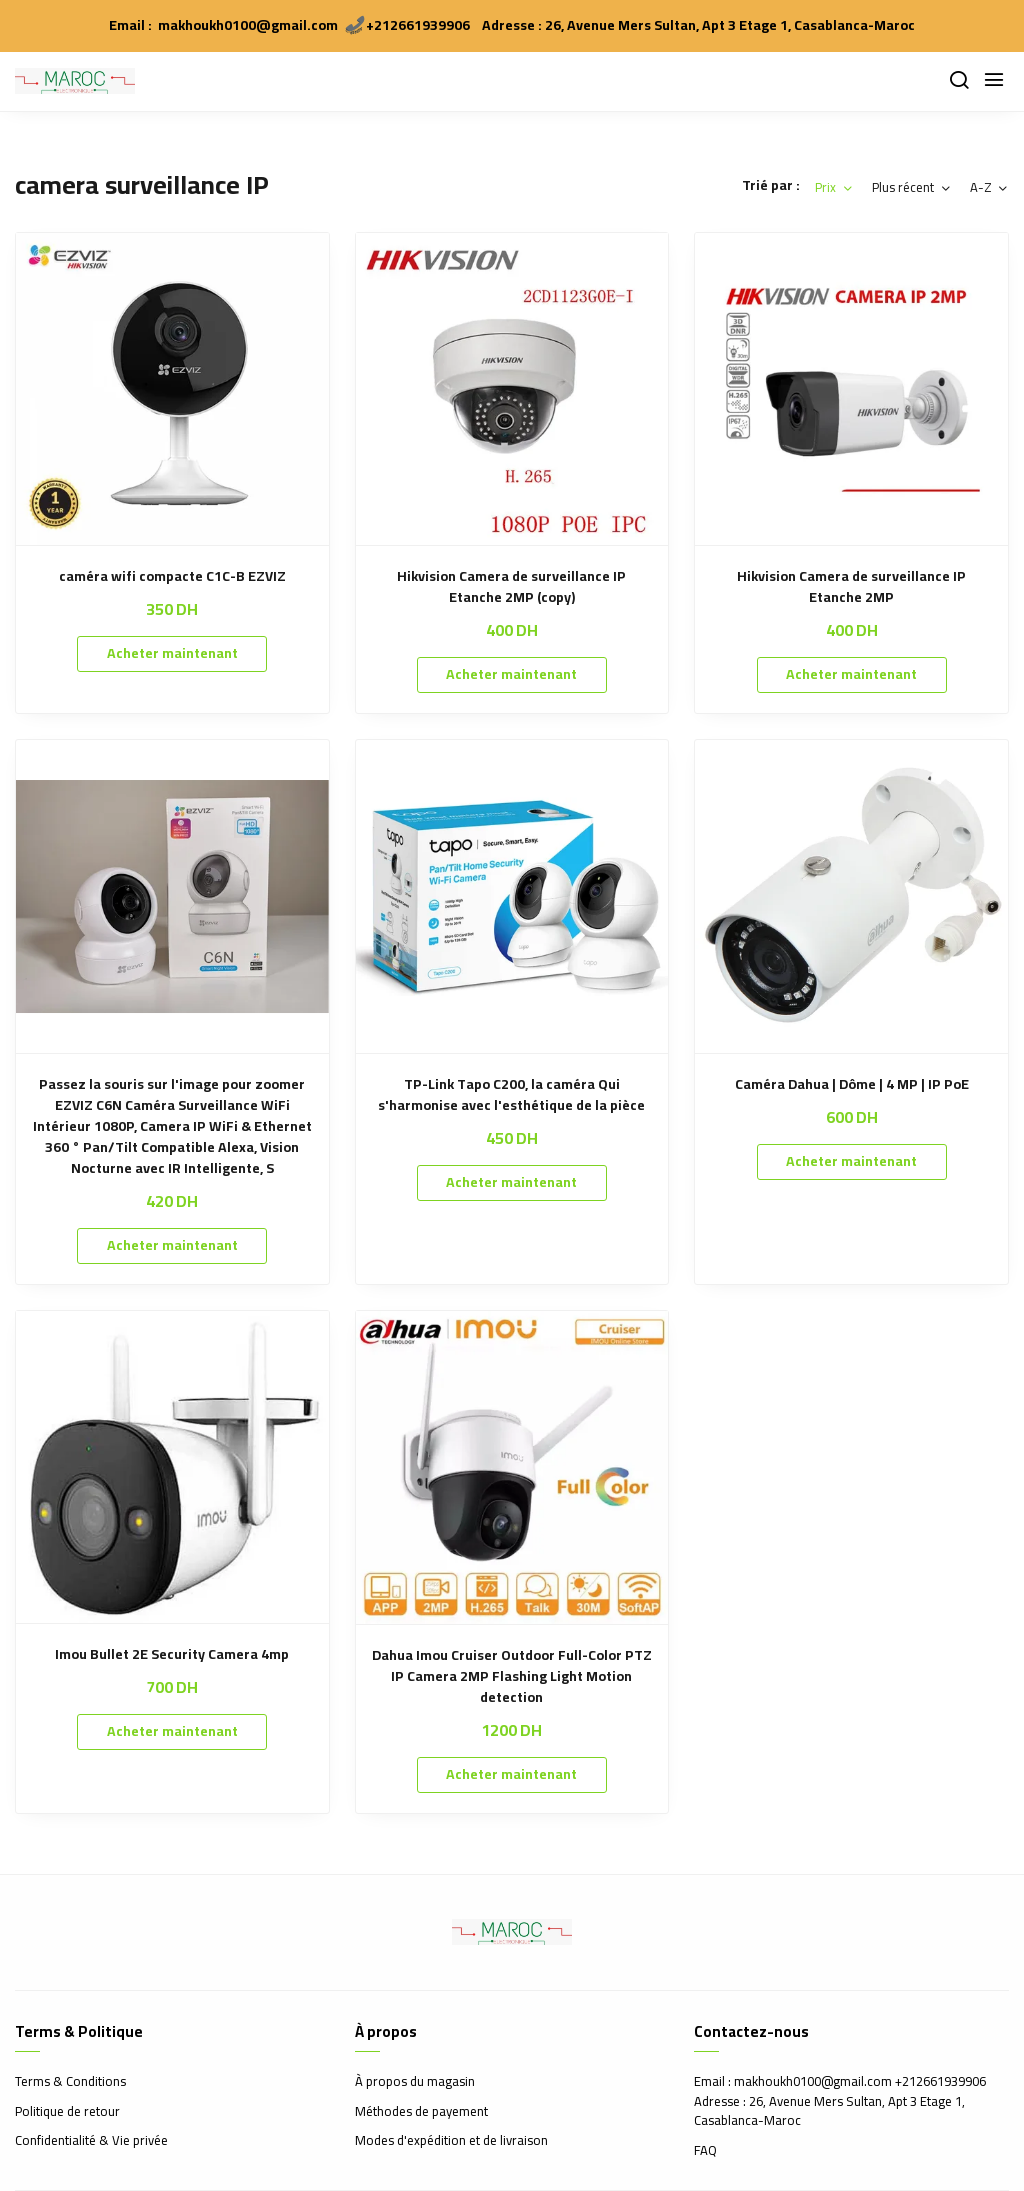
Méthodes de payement (421, 2112)
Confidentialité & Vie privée (91, 2141)
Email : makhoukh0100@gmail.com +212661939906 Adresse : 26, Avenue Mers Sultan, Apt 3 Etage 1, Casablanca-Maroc (840, 2101)
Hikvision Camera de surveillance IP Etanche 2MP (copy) (511, 587)
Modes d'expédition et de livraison (451, 2141)
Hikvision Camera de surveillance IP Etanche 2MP (851, 587)
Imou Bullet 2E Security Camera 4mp (172, 1654)
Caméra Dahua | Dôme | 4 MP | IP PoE (852, 1084)
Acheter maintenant (172, 653)
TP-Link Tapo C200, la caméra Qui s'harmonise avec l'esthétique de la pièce (511, 1095)
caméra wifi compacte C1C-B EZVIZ (172, 576)
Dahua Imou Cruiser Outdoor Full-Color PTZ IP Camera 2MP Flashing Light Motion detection (512, 1676)
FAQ (705, 2151)
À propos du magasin (415, 2082)
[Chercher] (959, 81)
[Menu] (994, 81)
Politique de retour (67, 2112)
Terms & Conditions (70, 2082)
